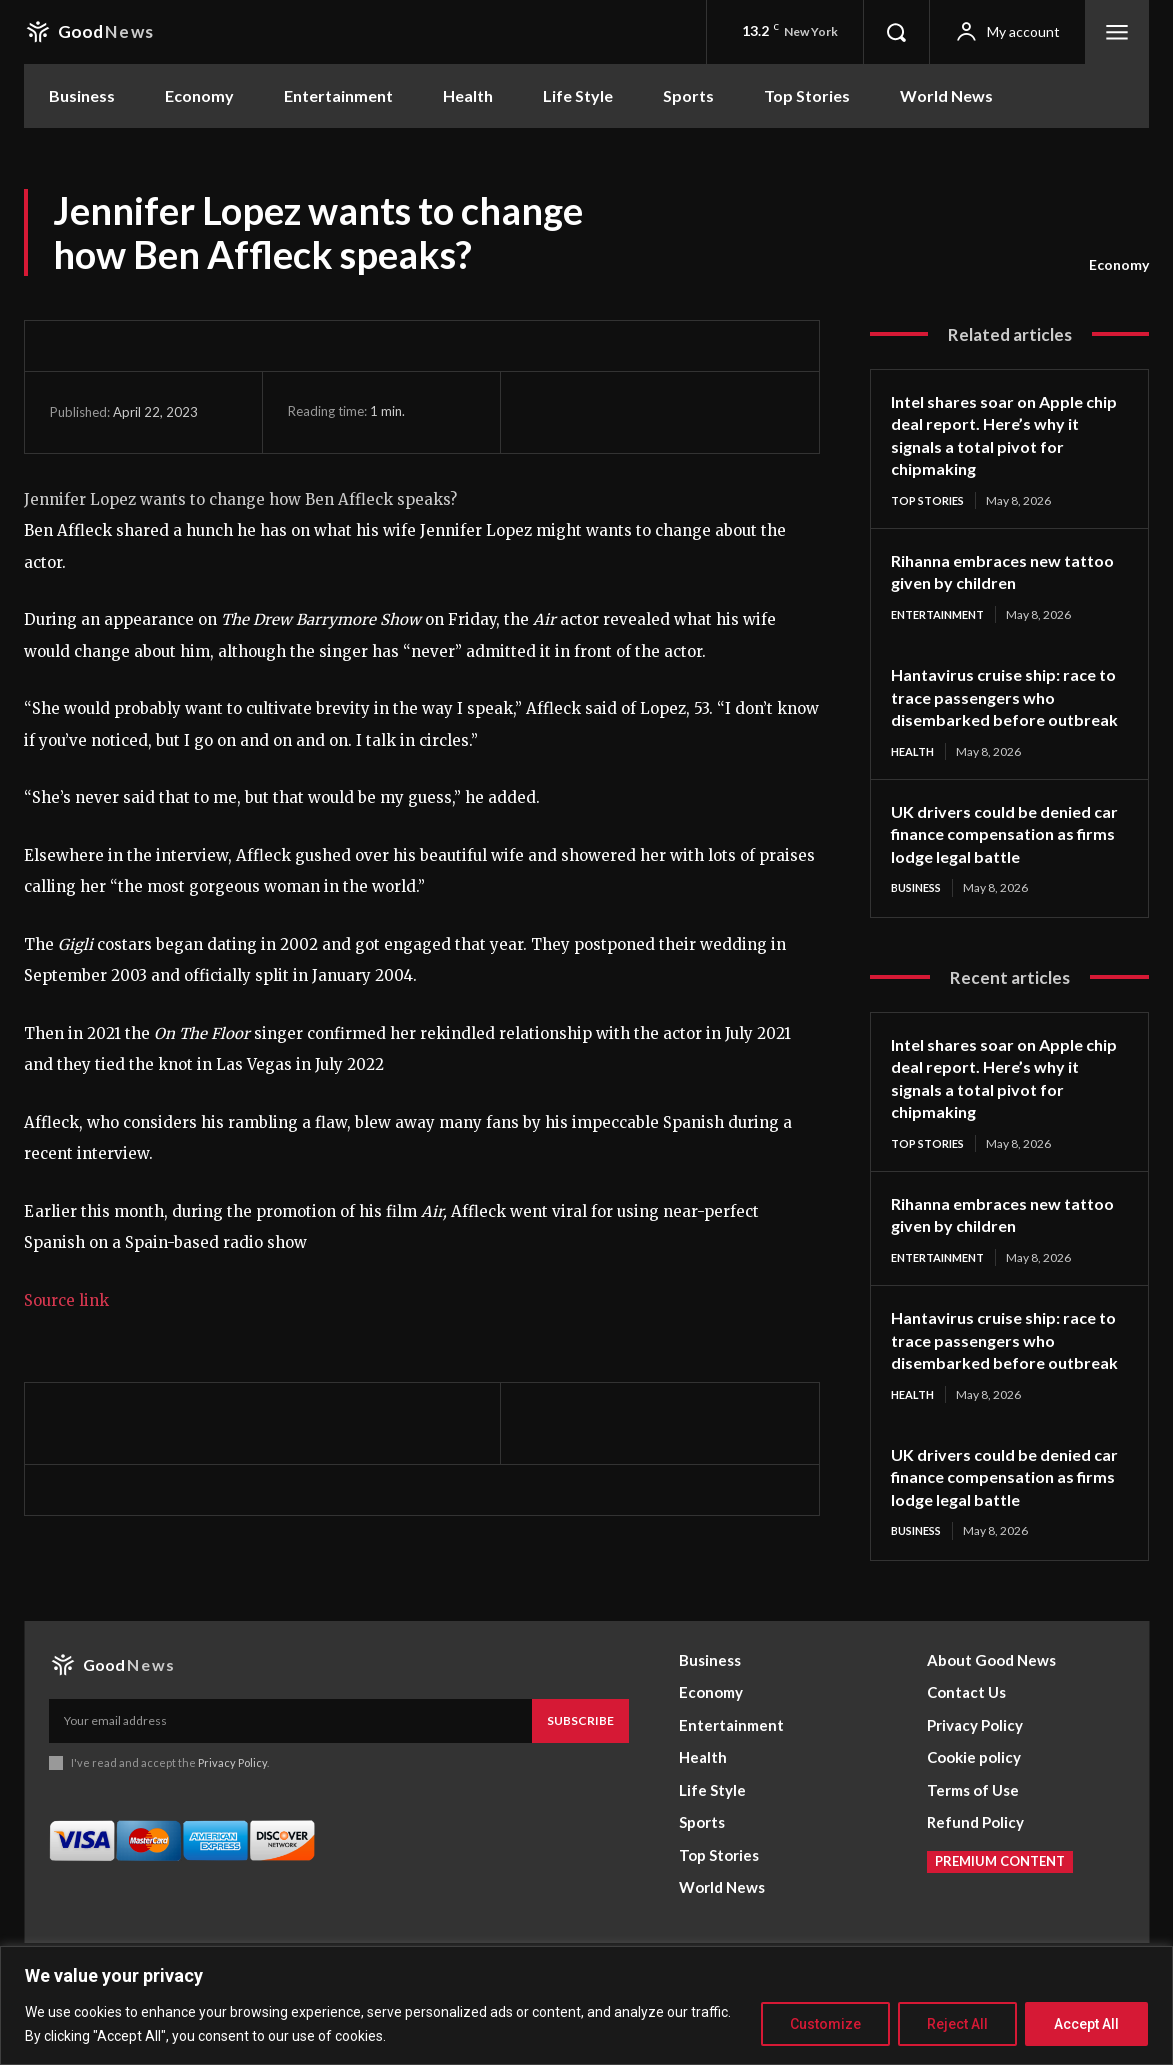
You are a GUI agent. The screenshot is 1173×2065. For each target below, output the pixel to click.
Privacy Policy (232, 1816)
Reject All (957, 2024)
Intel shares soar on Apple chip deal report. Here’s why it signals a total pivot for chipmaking (1003, 435)
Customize (825, 2024)
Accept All (1086, 2024)
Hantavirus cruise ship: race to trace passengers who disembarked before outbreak (1002, 711)
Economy (1119, 265)
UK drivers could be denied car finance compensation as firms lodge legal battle (1006, 859)
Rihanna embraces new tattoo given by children (989, 572)
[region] (586, 2005)
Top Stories (931, 500)
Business (920, 913)
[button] (896, 32)
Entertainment (944, 615)
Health (915, 776)
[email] (290, 1775)
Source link (66, 1300)
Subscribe (580, 1774)
